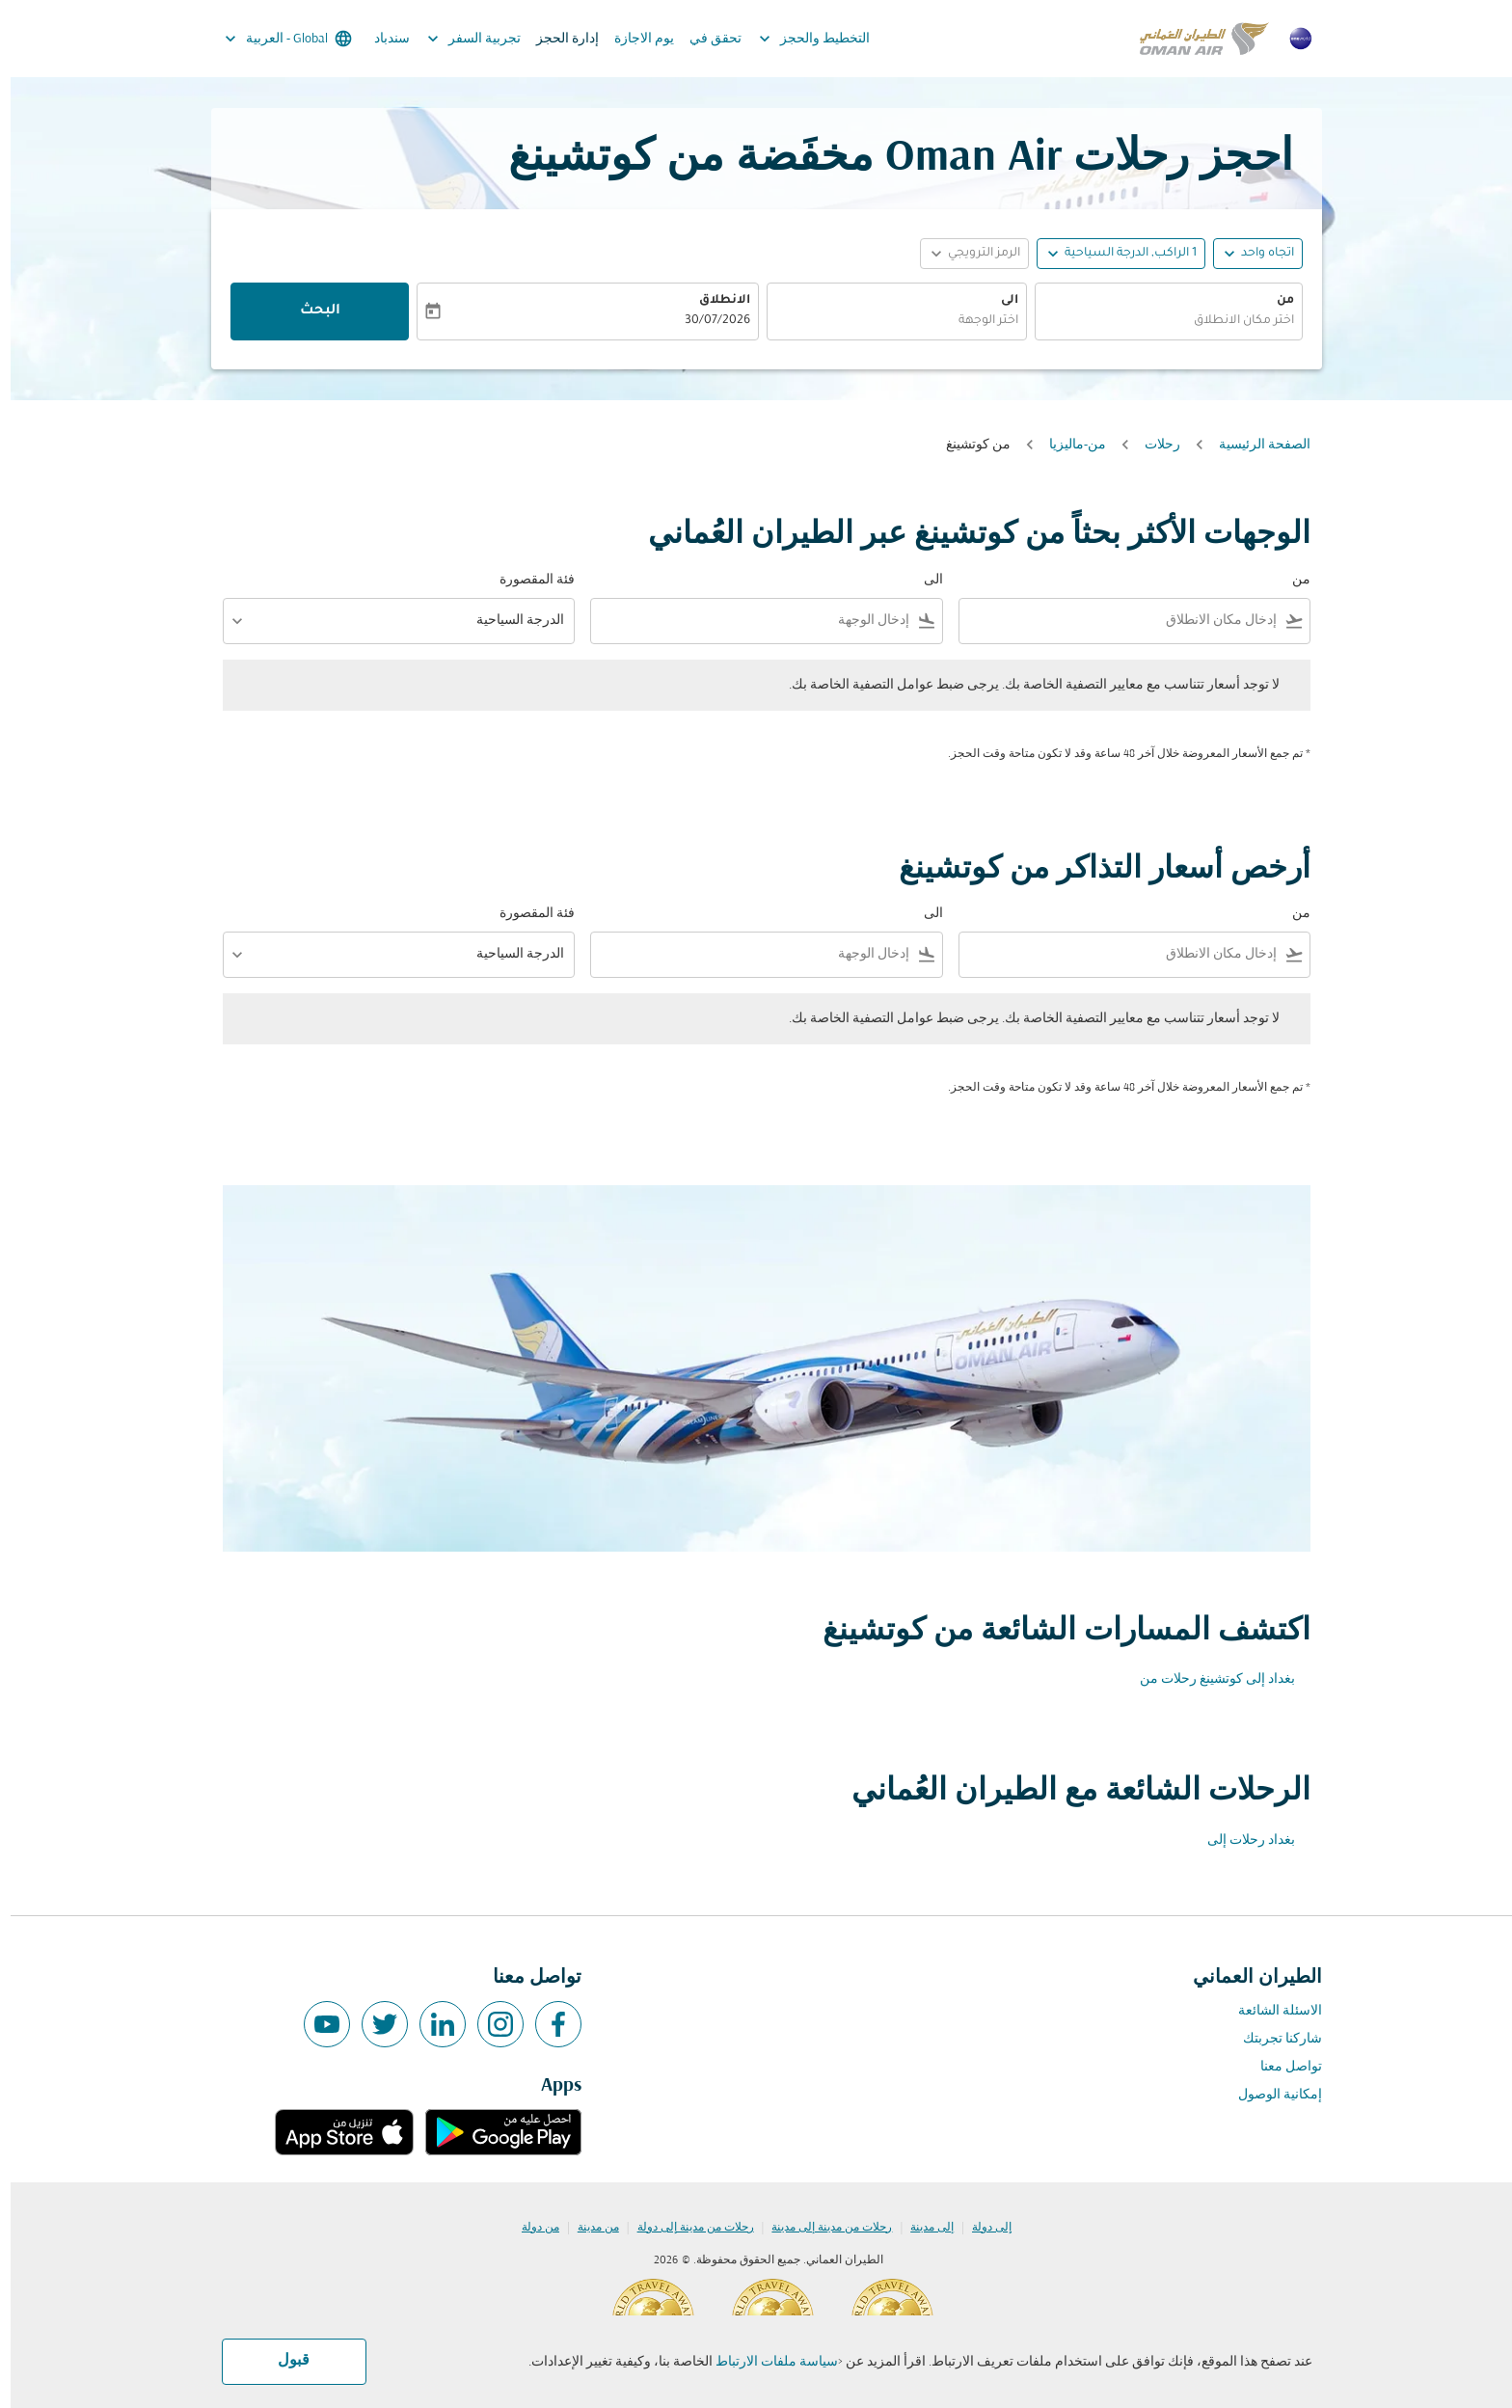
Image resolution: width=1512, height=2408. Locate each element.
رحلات (1152, 445)
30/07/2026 (707, 321)
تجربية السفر (458, 38)
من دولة (530, 2227)
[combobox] (1158, 321)
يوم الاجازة (633, 39)
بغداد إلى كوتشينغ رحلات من (1206, 1679)
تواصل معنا (1280, 2067)
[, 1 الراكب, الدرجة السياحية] (1120, 254)
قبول (283, 2360)
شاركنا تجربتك (1271, 2039)
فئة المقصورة (526, 580)
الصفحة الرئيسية (1254, 445)
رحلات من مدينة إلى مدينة (821, 2227)
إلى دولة (981, 2227)
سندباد (381, 39)
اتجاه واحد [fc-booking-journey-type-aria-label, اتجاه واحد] (1256, 253)
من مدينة (587, 2227)
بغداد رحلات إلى (1240, 1840)
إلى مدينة (921, 2227)
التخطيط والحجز (799, 38)
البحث (309, 311)
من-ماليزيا (1067, 445)
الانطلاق (714, 301)
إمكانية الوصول (1269, 2095)
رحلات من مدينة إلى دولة (685, 2227)
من (1274, 301)
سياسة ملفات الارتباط (766, 2362)
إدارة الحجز (557, 39)
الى (999, 301)
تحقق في (705, 39)
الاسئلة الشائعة (1269, 2011)
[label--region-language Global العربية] (276, 38)
